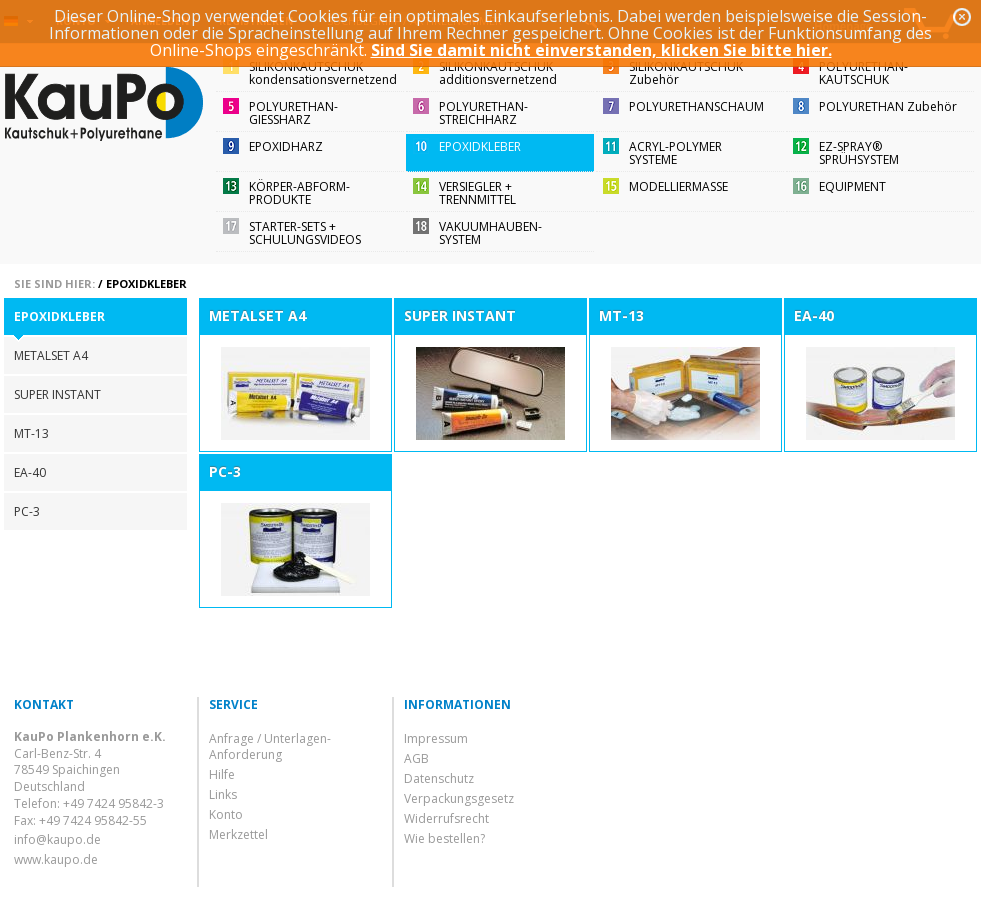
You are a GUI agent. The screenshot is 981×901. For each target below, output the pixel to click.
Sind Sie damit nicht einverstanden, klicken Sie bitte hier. (601, 50)
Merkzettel (238, 834)
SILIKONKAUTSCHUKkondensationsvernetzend (323, 73)
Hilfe (222, 774)
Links (223, 794)
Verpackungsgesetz (459, 798)
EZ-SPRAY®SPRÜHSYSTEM (859, 153)
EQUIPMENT (852, 186)
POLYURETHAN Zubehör (888, 106)
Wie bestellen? (444, 838)
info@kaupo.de (57, 839)
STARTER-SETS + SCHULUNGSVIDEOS (305, 233)
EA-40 (30, 472)
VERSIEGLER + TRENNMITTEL (477, 193)
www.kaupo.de (56, 859)
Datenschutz (439, 778)
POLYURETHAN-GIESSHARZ (293, 113)
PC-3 (27, 511)
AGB (416, 758)
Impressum (436, 738)
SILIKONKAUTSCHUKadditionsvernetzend (498, 73)
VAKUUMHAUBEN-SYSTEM (490, 233)
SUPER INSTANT (57, 394)
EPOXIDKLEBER (480, 146)
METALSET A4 (51, 355)
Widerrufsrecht (446, 818)
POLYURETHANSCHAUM (696, 106)
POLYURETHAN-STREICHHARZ (483, 113)
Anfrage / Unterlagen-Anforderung (270, 746)
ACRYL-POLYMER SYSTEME (675, 153)
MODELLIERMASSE (678, 186)
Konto (226, 814)
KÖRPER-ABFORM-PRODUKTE (299, 193)
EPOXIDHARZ (286, 146)
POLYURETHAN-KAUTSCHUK (863, 73)
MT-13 (31, 433)
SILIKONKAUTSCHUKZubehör (686, 73)
